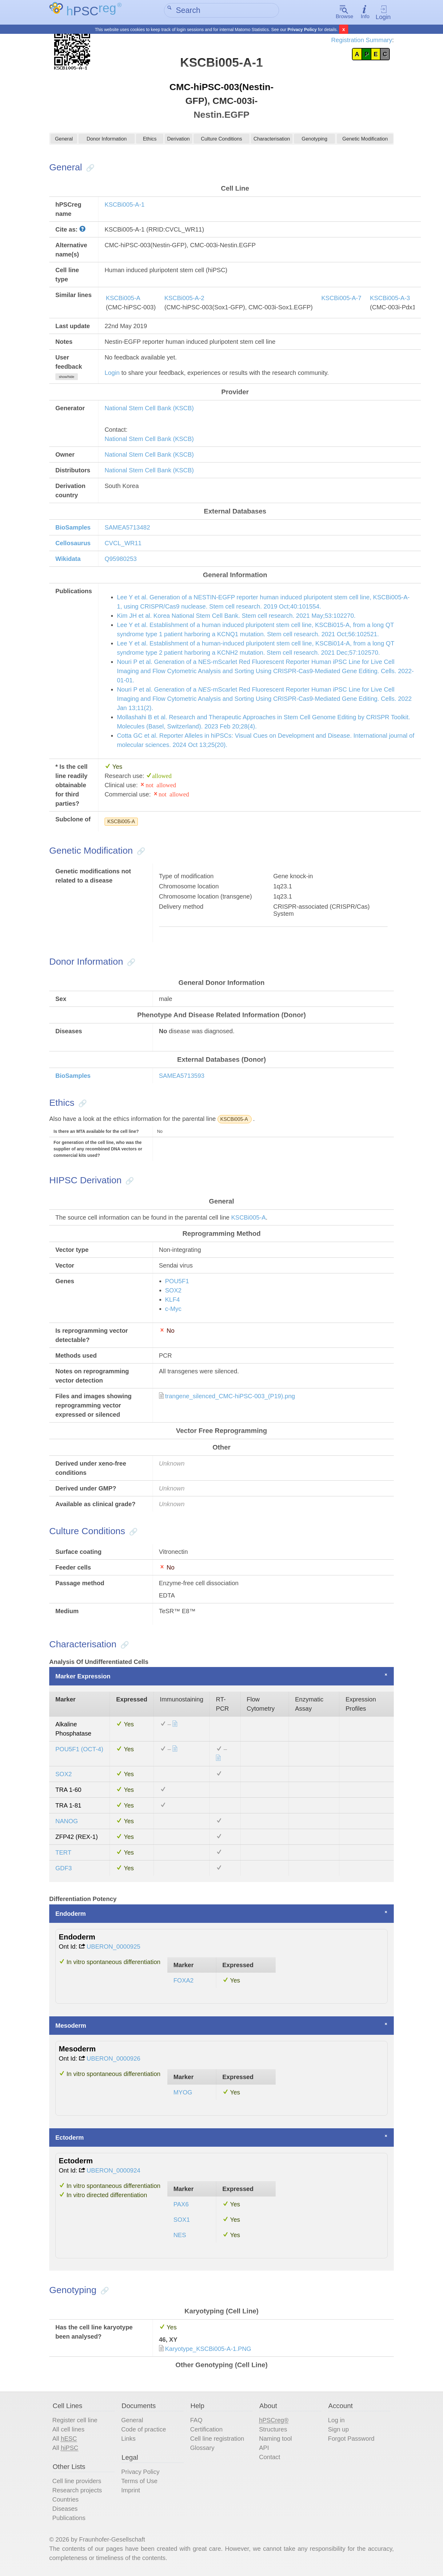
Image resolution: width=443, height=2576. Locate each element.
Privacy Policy (302, 29)
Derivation (178, 141)
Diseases (65, 2510)
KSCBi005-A (123, 299)
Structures (273, 2430)
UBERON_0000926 (114, 2059)
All (64, 2439)
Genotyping (314, 141)
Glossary (202, 2449)
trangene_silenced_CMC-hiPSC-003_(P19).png (230, 1397)
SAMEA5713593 (182, 1077)
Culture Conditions (221, 141)
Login (383, 12)
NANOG (66, 1822)
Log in (336, 2421)
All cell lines (68, 2430)
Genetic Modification (365, 141)
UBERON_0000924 (114, 2171)
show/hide (66, 377)
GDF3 (63, 1869)
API (264, 2449)
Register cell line (75, 2421)
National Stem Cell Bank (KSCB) (149, 409)
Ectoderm (69, 2138)
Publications (69, 2519)
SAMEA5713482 (127, 528)
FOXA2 (184, 1981)
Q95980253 (121, 559)
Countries (65, 2500)
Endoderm (70, 1914)
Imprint (130, 2491)
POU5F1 (177, 1282)
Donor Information (106, 141)
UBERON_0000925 (114, 1947)
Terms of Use (139, 2482)
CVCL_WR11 (123, 544)
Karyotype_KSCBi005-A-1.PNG (208, 2349)
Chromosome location (189, 887)
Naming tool (275, 2439)
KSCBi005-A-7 (341, 299)
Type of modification (186, 877)
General (64, 141)
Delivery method (181, 907)
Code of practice (143, 2430)
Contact (269, 2458)
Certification (206, 2430)
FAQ (196, 2421)
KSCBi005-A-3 (390, 299)
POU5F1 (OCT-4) (79, 1750)
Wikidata (68, 559)
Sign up (338, 2430)
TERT (63, 1853)
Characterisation (272, 141)
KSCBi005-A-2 (184, 299)
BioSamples (72, 528)
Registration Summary (361, 40)
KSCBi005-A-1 (125, 205)
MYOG (183, 2093)
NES (180, 2236)
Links (128, 2439)
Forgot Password (351, 2439)
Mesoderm (70, 2026)
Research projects (77, 2491)
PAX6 (181, 2205)
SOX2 (173, 1291)
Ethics (149, 141)
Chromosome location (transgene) (205, 897)
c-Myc (173, 1310)
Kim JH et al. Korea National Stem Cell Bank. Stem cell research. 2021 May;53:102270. (236, 616)
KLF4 (172, 1300)
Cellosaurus (72, 544)
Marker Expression (82, 1677)
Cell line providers (76, 2482)
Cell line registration (217, 2439)
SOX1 (182, 2220)
